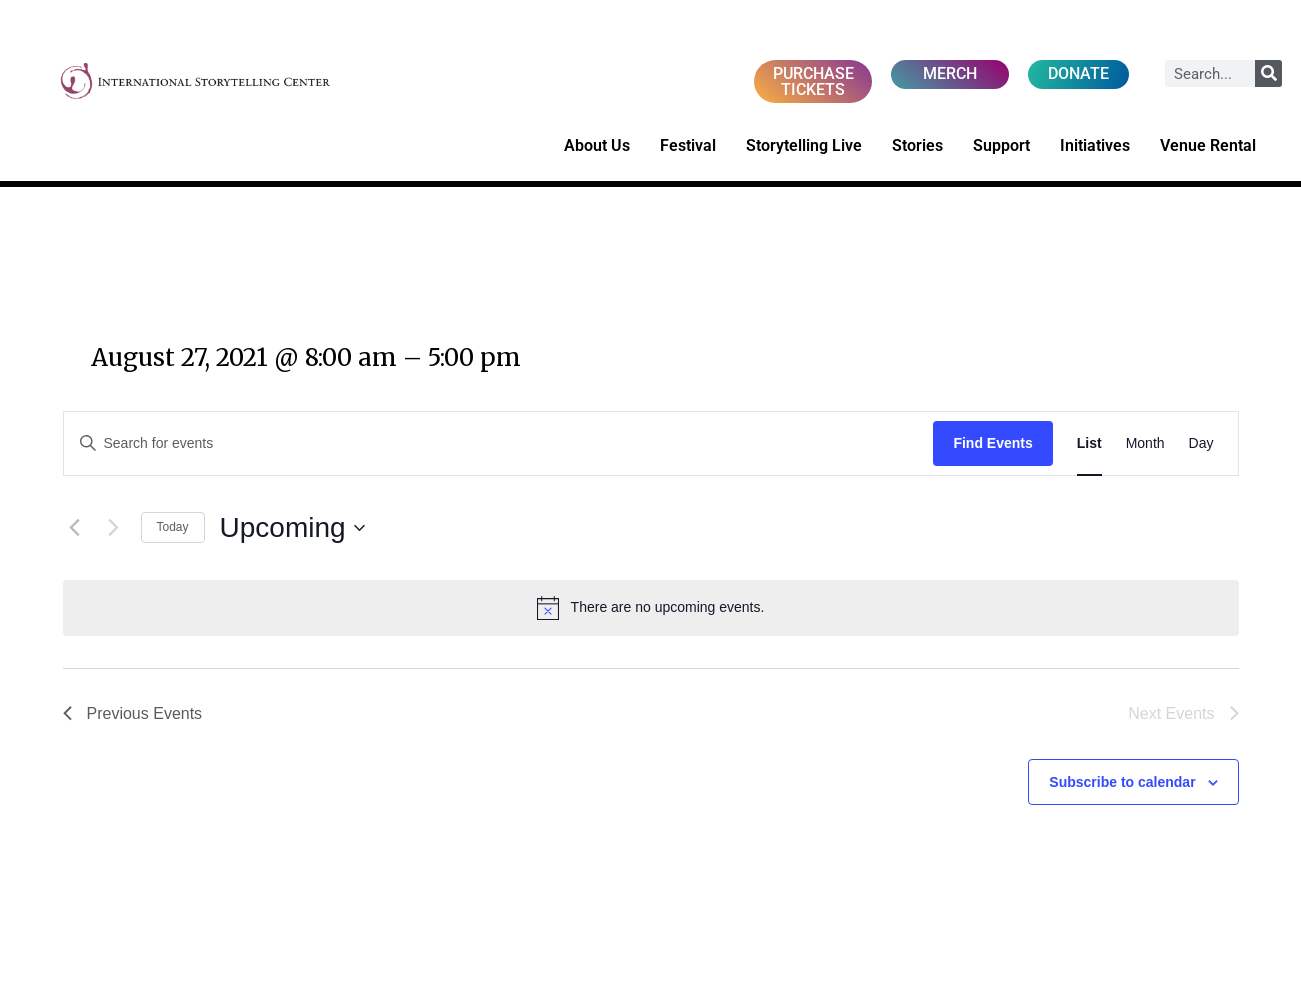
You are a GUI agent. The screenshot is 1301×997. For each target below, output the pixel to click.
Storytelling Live (804, 145)
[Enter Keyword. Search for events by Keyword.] (499, 443)
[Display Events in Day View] (1201, 443)
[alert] (651, 608)
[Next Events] (114, 528)
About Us (597, 145)
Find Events (992, 443)
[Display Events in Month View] (1145, 443)
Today (173, 528)
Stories (917, 145)
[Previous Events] (75, 528)
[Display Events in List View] (1089, 443)
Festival (688, 145)
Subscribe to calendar (1122, 782)
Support (1001, 145)
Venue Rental (1208, 145)
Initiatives (1095, 145)
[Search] (1268, 73)
